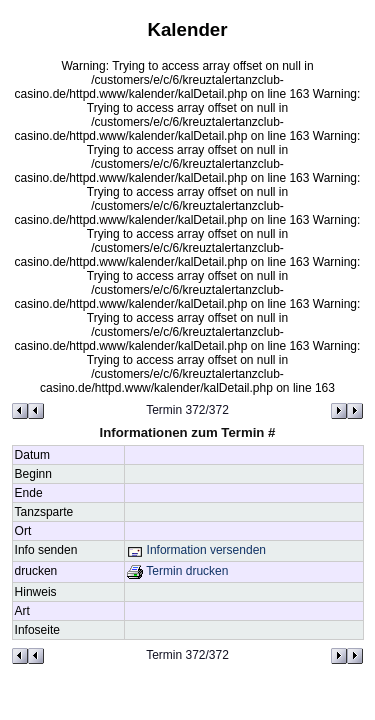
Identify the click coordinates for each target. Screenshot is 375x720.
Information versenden (196, 550)
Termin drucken (177, 571)
